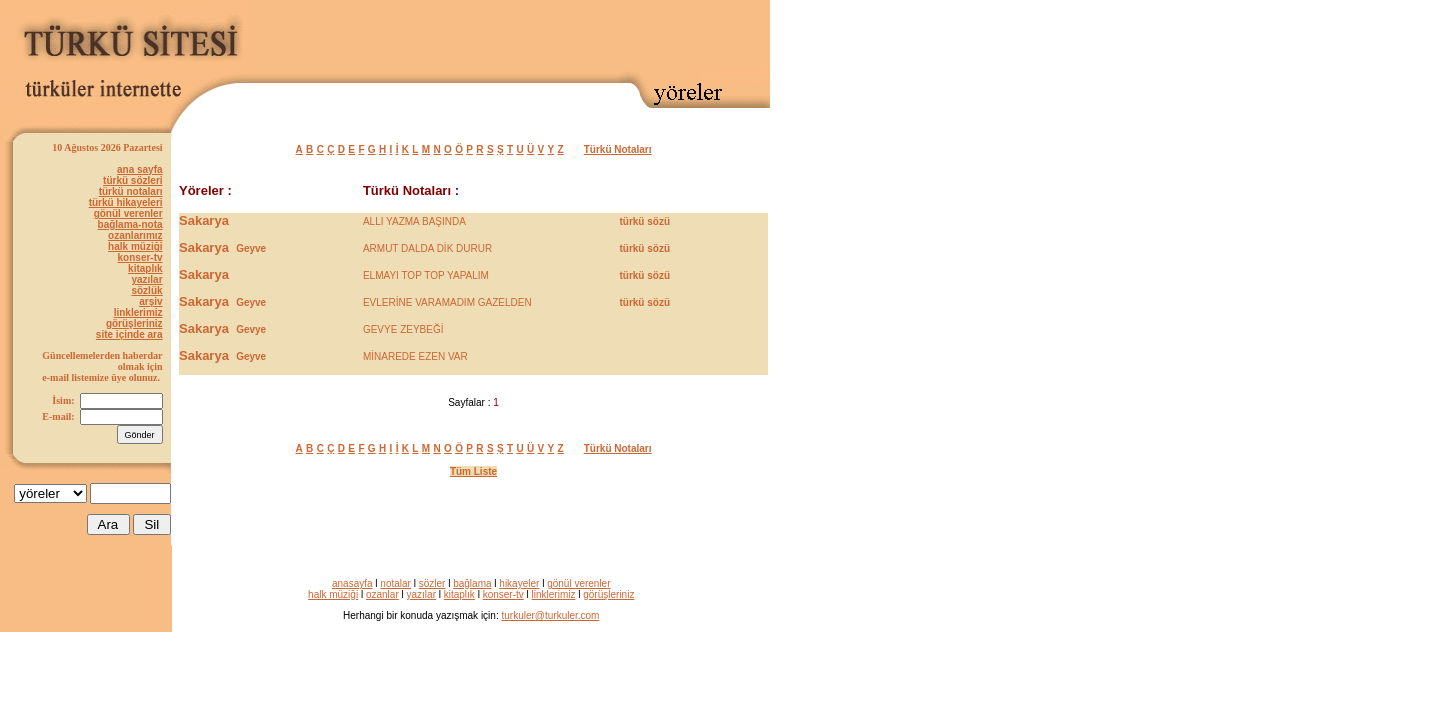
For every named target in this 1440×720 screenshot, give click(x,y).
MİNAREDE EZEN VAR (415, 356)
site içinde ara (129, 334)
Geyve (251, 248)
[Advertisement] (536, 37)
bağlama (472, 583)
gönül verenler (128, 213)
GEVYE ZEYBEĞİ (403, 329)
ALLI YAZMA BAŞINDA (414, 221)
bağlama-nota (130, 224)
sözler (432, 583)
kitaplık (145, 268)
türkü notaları (131, 191)
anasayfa (352, 583)
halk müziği (135, 246)
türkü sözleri (132, 180)
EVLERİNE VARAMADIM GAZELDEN (447, 302)
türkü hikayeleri (126, 202)
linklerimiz (138, 312)
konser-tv (140, 257)
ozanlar (382, 594)
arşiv (150, 301)
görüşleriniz (134, 323)
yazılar (146, 279)
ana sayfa (140, 169)
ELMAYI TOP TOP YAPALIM (426, 275)
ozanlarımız (135, 235)
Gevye (251, 329)
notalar (395, 583)
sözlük (146, 290)
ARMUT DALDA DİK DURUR (427, 248)
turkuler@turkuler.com (550, 615)
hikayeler (519, 583)
